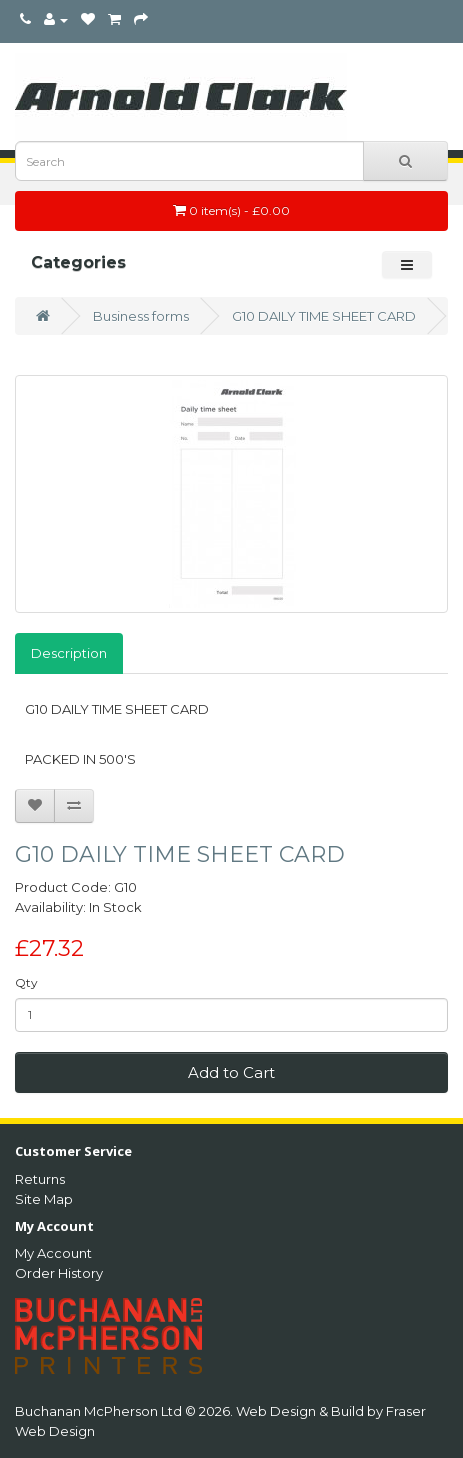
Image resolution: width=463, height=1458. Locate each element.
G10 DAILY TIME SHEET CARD (324, 316)
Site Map (44, 1199)
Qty (26, 982)
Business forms (141, 316)
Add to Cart (231, 1072)
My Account (53, 1253)
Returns (40, 1179)
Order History (59, 1273)
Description (69, 653)
